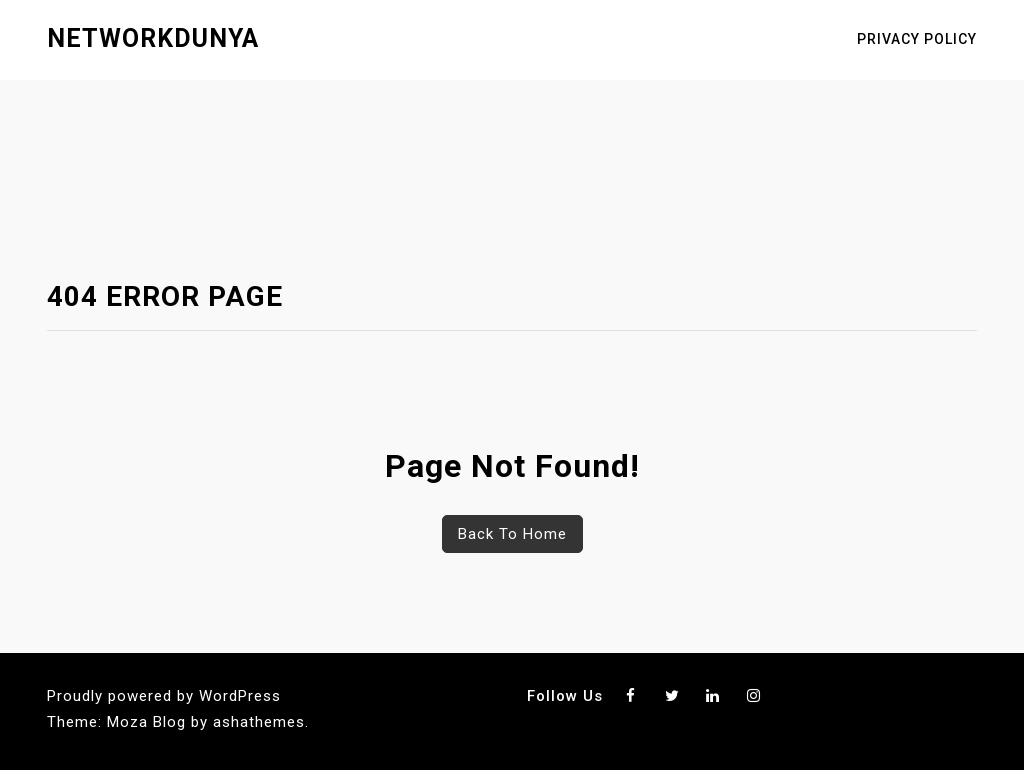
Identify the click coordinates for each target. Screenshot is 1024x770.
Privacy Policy (917, 39)
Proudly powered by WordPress (164, 696)
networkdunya (153, 38)
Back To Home (512, 534)
